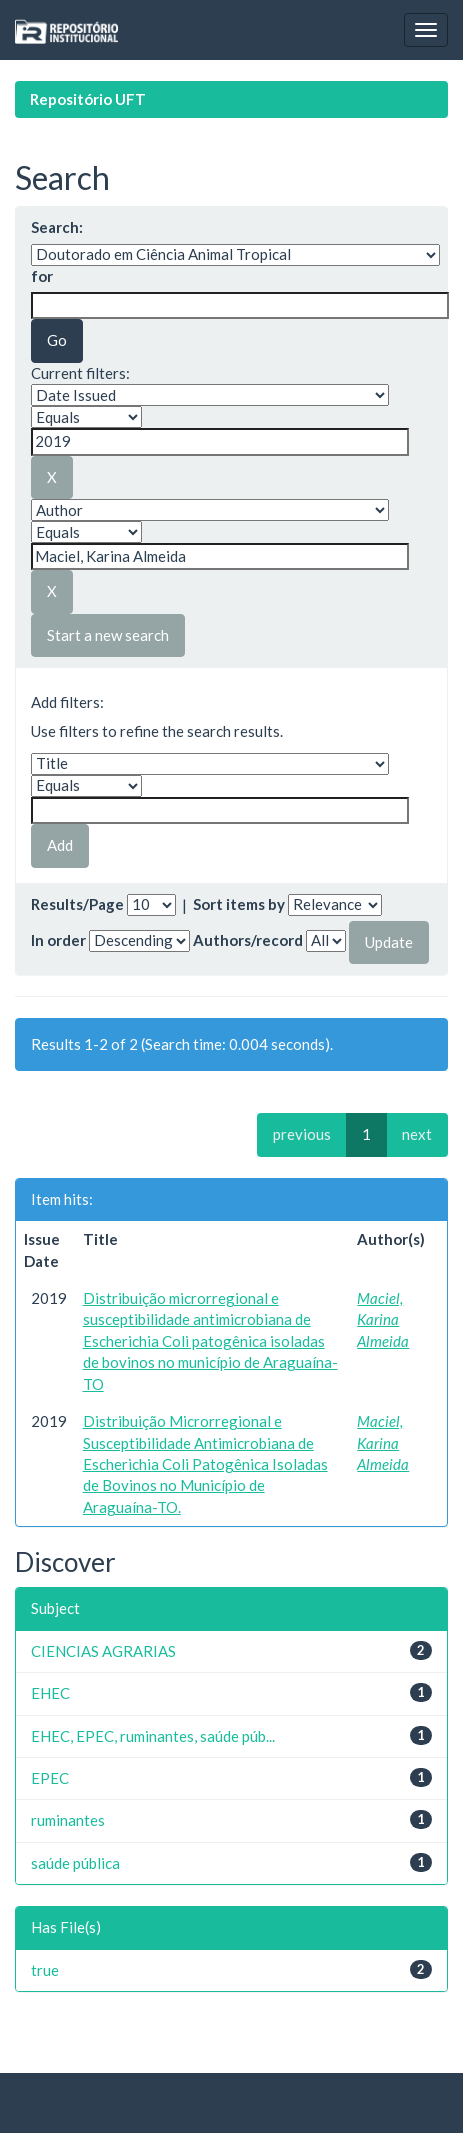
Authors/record (248, 940)
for (42, 276)
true (45, 1970)
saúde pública (75, 1863)
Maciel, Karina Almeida (383, 1319)
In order (58, 940)
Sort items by (239, 904)
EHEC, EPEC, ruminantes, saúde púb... (153, 1736)
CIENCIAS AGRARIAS (103, 1651)
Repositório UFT (88, 99)
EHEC (50, 1693)
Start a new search (108, 635)
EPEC (50, 1778)
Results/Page (77, 904)
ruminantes (68, 1820)
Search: (57, 227)
